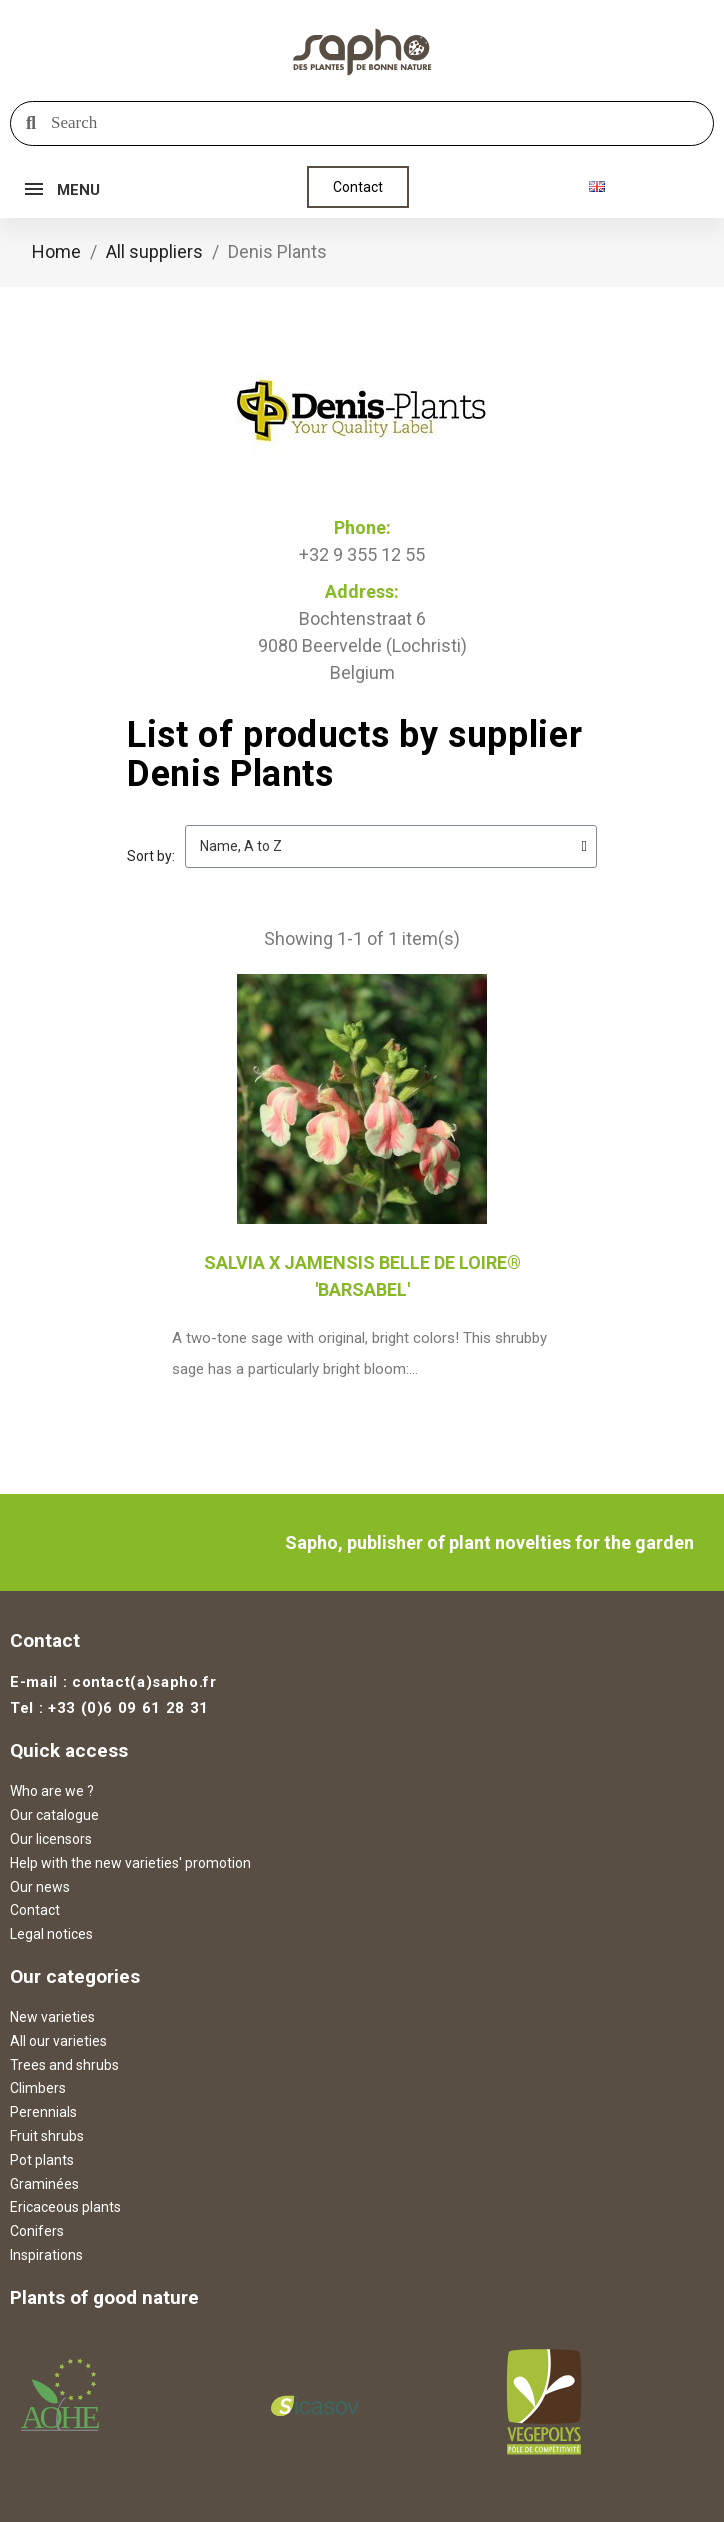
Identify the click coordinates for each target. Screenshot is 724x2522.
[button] (358, 187)
